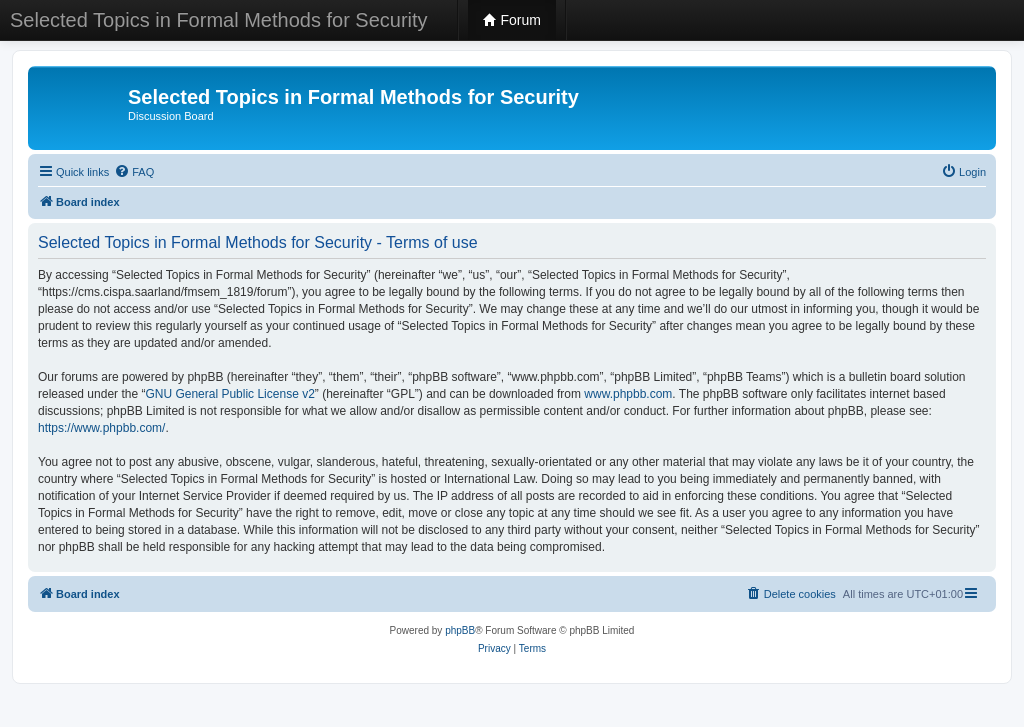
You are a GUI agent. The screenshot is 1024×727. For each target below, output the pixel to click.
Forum (512, 20)
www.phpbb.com (628, 394)
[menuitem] (134, 172)
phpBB (460, 630)
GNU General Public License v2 (229, 394)
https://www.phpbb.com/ (101, 428)
